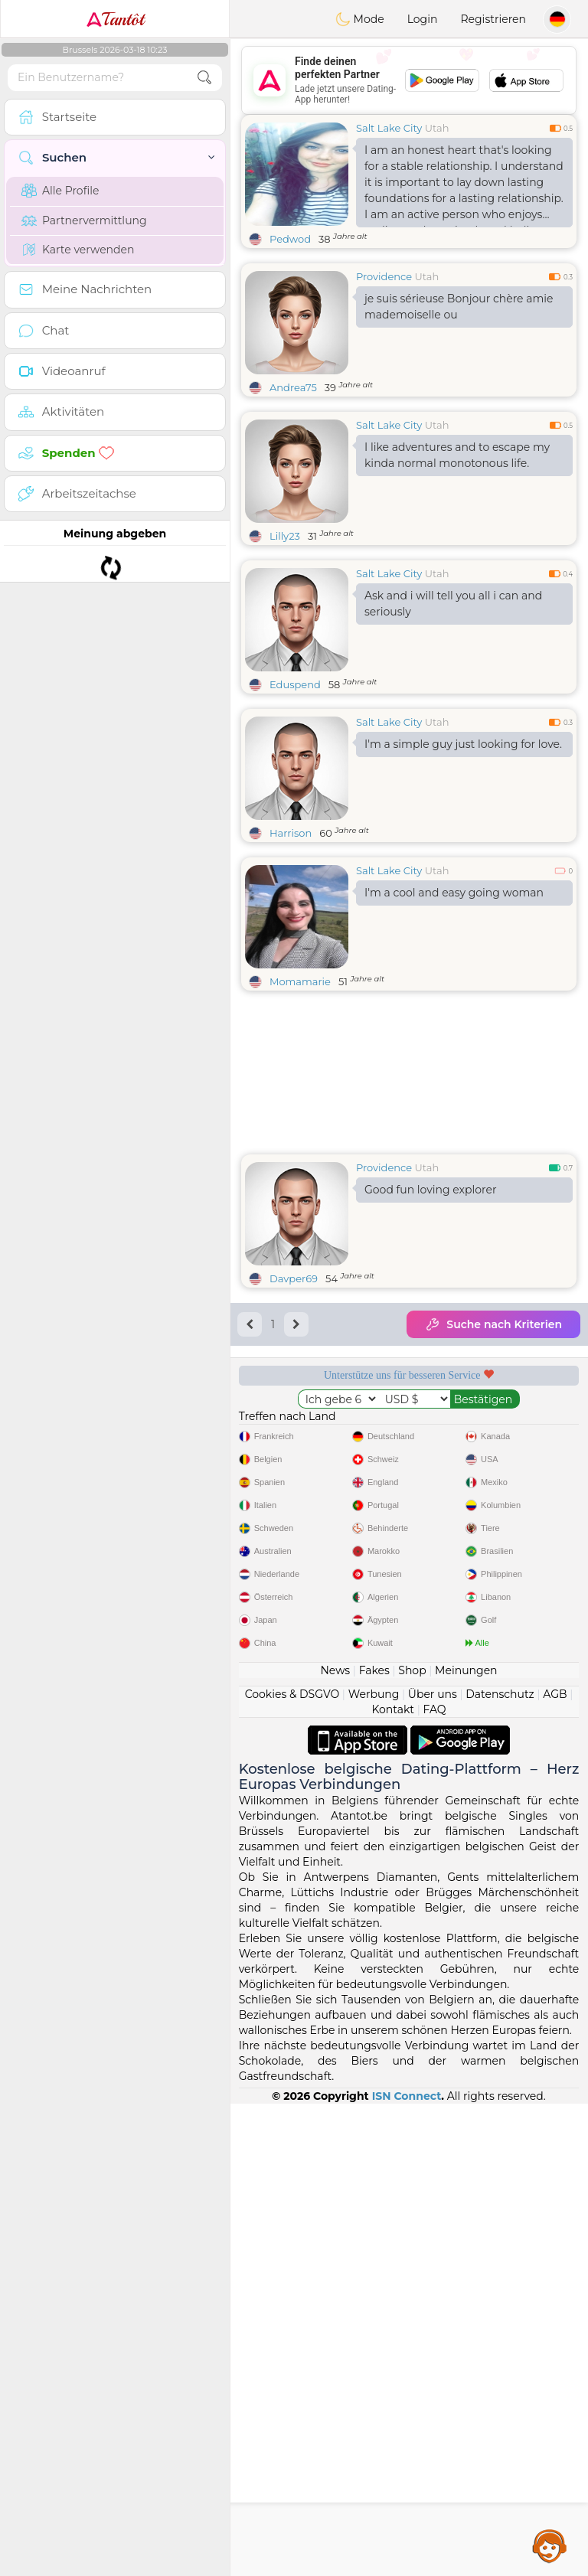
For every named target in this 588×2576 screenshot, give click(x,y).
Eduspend (295, 684)
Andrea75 (293, 387)
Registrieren (493, 19)
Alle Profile (60, 190)
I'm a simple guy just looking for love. (463, 744)
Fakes (374, 2143)
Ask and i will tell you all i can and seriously (453, 604)
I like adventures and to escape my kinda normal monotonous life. (457, 455)
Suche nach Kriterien (493, 1324)
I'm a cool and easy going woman (454, 892)
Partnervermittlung (84, 220)
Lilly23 (285, 536)
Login (422, 19)
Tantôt (115, 19)
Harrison (291, 833)
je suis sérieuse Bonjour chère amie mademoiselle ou (459, 307)
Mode (359, 19)
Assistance (550, 2545)
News (335, 2143)
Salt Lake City (389, 128)
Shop (412, 2143)
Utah (437, 128)
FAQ (434, 2182)
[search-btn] (204, 77)
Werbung (374, 2166)
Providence (384, 276)
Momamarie (300, 981)
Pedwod (290, 239)
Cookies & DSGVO (292, 2166)
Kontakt (392, 2182)
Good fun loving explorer (430, 1190)
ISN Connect (407, 2568)
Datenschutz (500, 2166)
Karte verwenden (77, 249)
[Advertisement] (409, 80)
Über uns (432, 2166)
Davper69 (294, 1278)
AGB (555, 2166)
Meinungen (466, 2143)
